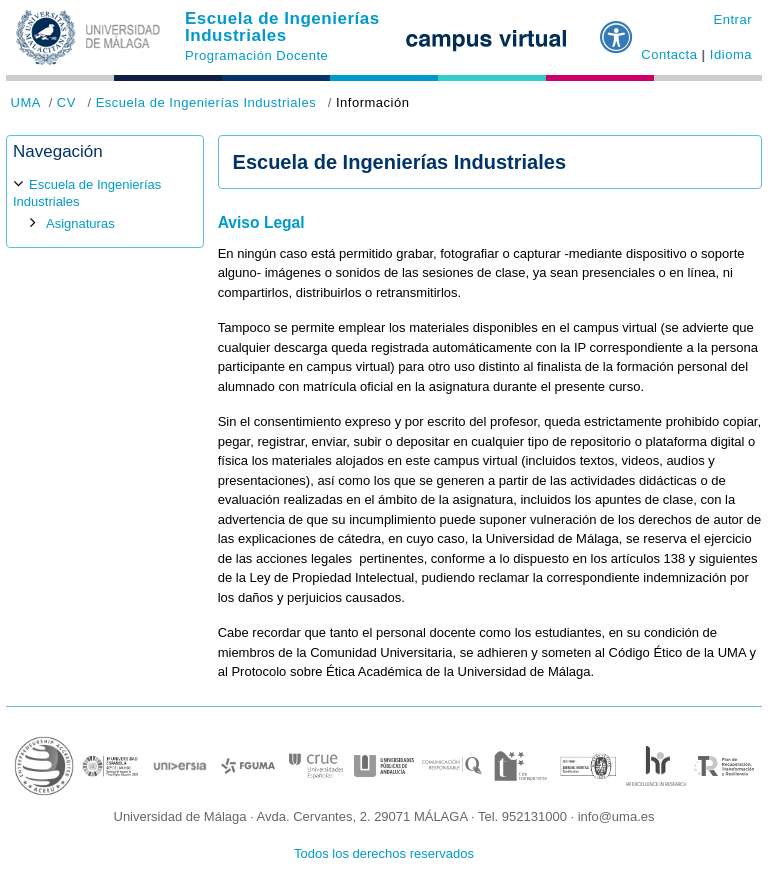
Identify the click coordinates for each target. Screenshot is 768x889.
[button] (617, 29)
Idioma (731, 54)
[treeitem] (105, 204)
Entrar (732, 19)
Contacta (669, 54)
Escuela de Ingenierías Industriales (282, 27)
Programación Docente (256, 55)
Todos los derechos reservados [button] (384, 853)
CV (66, 102)
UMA (26, 102)
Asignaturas (80, 223)
